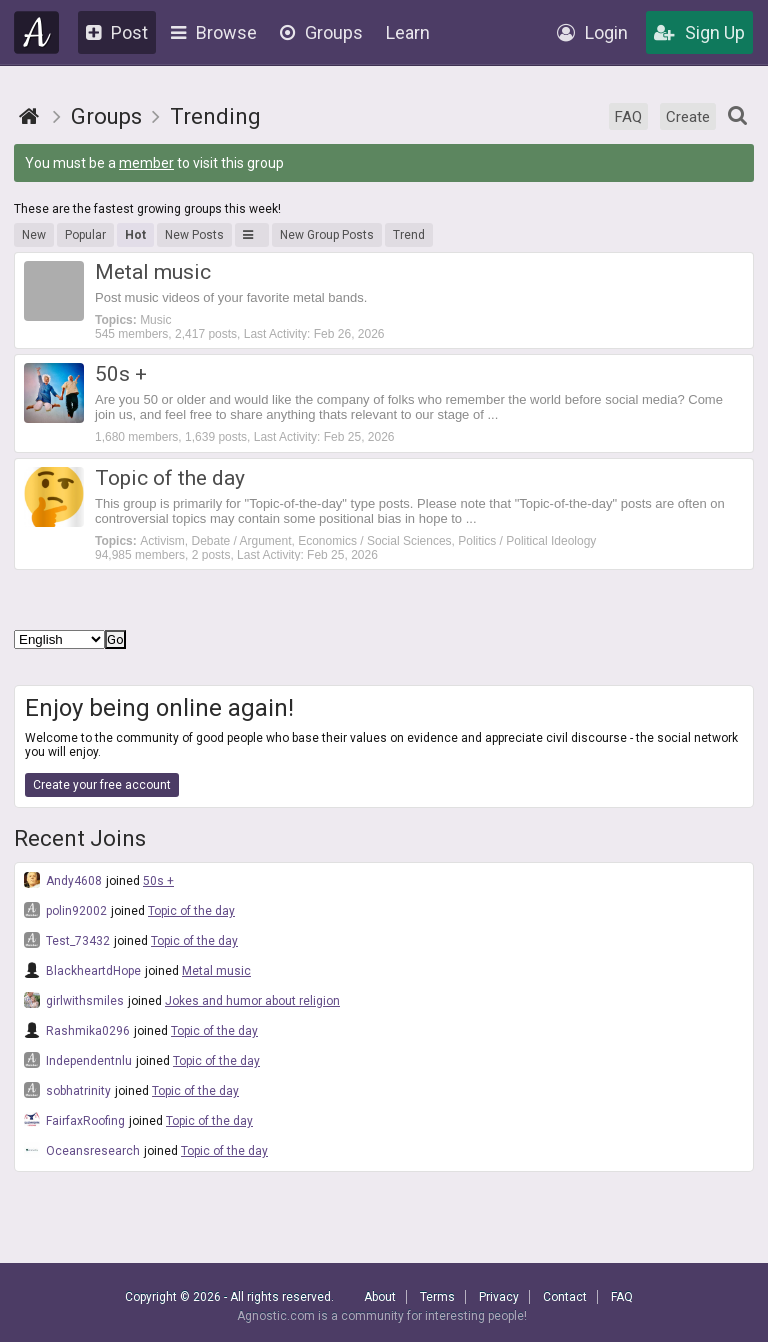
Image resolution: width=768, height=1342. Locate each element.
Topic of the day (191, 911)
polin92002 (65, 910)
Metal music (216, 971)
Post (117, 32)
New (34, 235)
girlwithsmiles (74, 1000)
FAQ (628, 117)
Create (688, 117)
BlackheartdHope (82, 970)
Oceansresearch (82, 1150)
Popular (85, 235)
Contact (565, 1297)
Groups (321, 32)
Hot (135, 235)
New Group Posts (327, 235)
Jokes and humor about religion (252, 1001)
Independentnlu (78, 1060)
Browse (214, 32)
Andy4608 (63, 880)
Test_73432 (67, 940)
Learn (408, 32)
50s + (158, 881)
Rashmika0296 (77, 1030)
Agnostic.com (37, 32)
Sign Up (699, 32)
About (380, 1297)
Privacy (499, 1297)
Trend (409, 235)
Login (592, 32)
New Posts (194, 235)
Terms (437, 1297)
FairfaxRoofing (74, 1120)
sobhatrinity (67, 1090)
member (146, 163)
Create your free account (102, 785)
